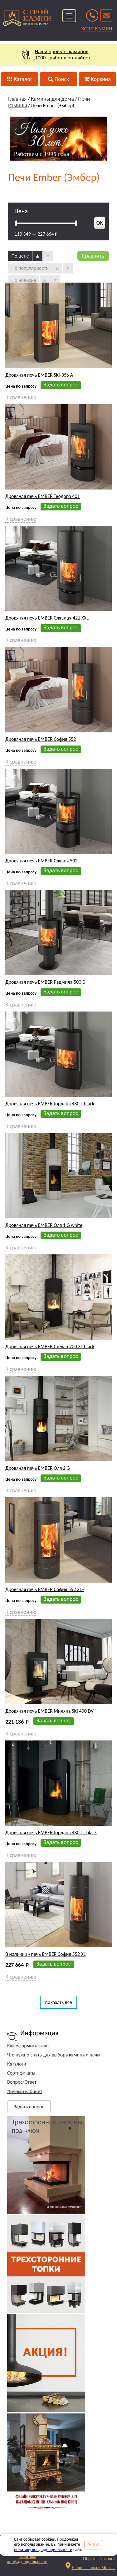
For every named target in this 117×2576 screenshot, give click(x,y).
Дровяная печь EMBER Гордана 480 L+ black (51, 1832)
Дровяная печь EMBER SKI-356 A (39, 375)
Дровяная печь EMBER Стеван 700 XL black (49, 1346)
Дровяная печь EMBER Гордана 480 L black (49, 1103)
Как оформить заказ (28, 2046)
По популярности (30, 268)
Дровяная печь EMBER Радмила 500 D (45, 982)
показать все (58, 2002)
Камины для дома (52, 98)
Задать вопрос (29, 2107)
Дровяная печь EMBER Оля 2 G (37, 1468)
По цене (20, 256)
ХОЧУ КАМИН (97, 28)
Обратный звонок (99, 2559)
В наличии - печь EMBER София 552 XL (45, 1954)
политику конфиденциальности (43, 2549)
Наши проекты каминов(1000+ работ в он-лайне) (58, 54)
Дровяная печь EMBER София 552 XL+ (44, 1589)
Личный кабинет (24, 2091)
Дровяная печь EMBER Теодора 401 (42, 496)
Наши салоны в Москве (93, 2567)
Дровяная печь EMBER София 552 (40, 739)
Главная (17, 98)
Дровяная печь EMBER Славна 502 (41, 860)
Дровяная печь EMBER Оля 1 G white (43, 1225)
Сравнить (93, 255)
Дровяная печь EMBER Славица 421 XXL (47, 617)
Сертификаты (21, 2073)
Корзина (97, 79)
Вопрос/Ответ (22, 2082)
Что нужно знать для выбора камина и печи (53, 2055)
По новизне (23, 280)
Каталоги (16, 2064)
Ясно (94, 2544)
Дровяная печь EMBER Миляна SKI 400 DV (49, 1711)
